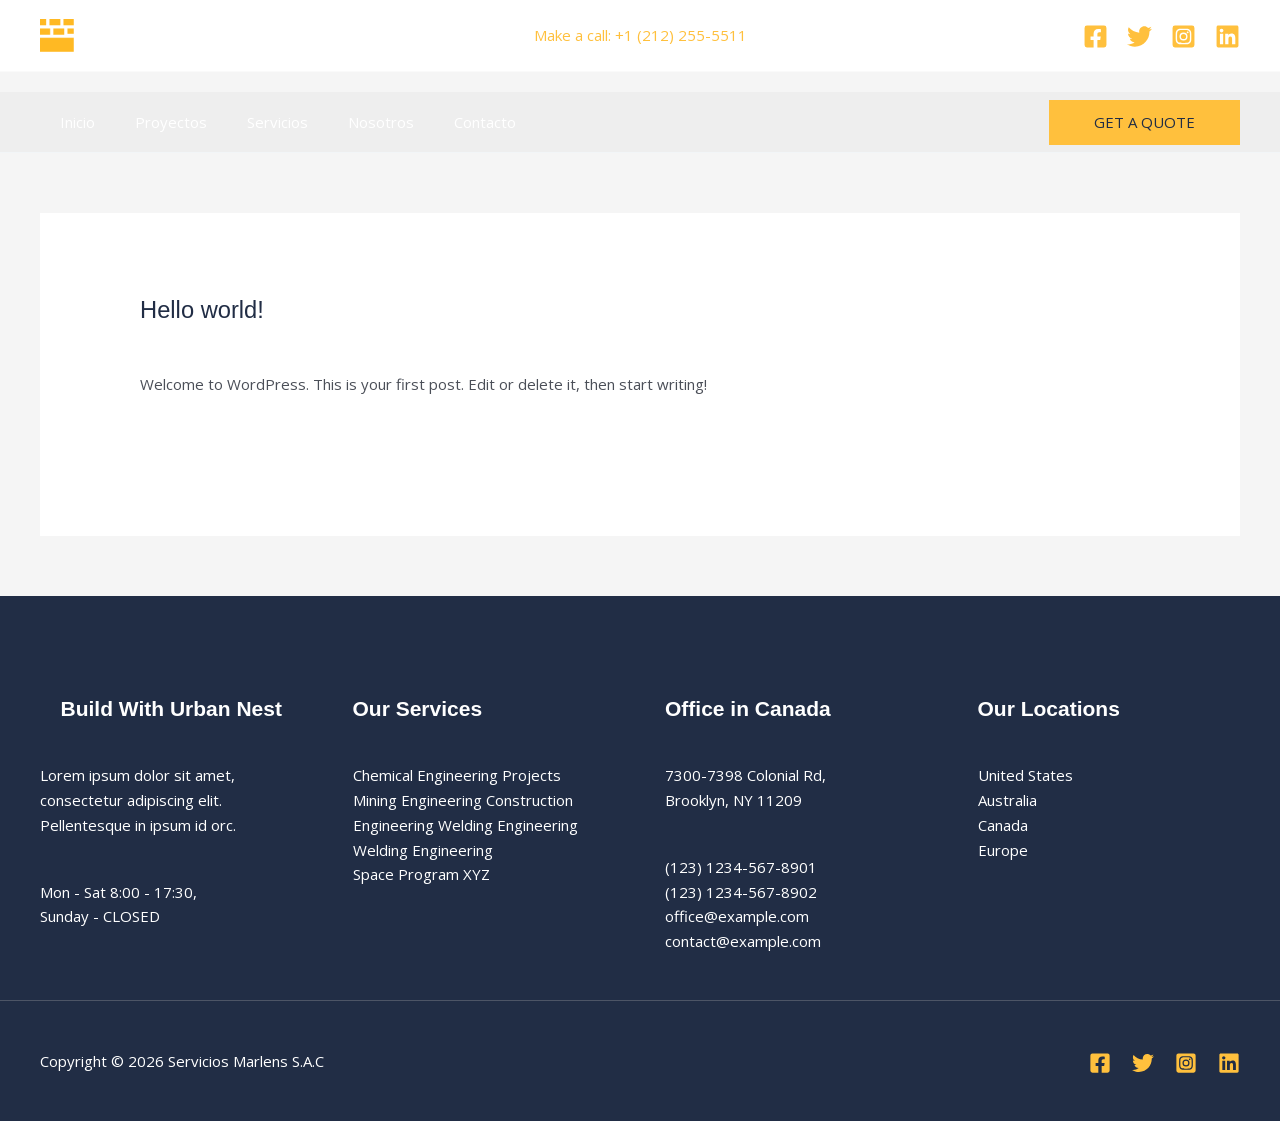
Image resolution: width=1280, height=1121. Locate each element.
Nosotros (346, 122)
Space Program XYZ (421, 874)
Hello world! (208, 309)
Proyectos (156, 122)
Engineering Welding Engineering (465, 825)
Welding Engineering (423, 850)
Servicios (252, 122)
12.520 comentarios (209, 342)
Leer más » (178, 430)
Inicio (72, 122)
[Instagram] (1183, 36)
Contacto (440, 122)
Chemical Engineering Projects (457, 775)
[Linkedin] (1227, 36)
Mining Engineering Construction (463, 800)
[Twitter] (1139, 36)
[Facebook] (1095, 36)
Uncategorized (343, 342)
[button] (1144, 122)
